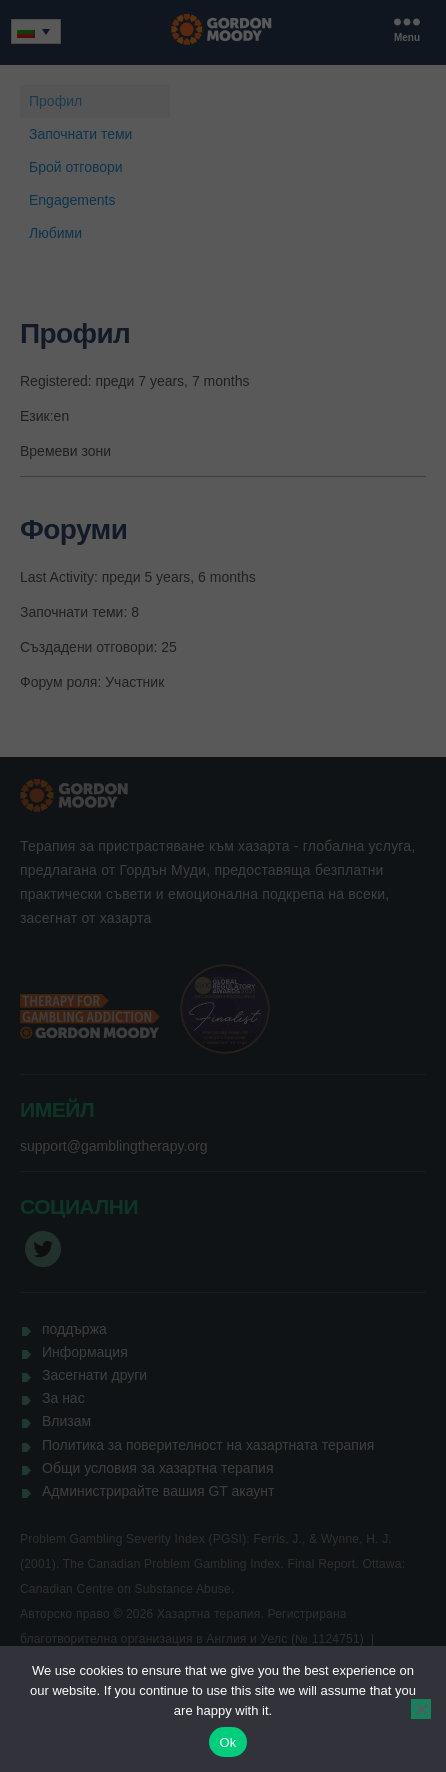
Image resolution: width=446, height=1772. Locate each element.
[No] (421, 1709)
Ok (227, 1742)
